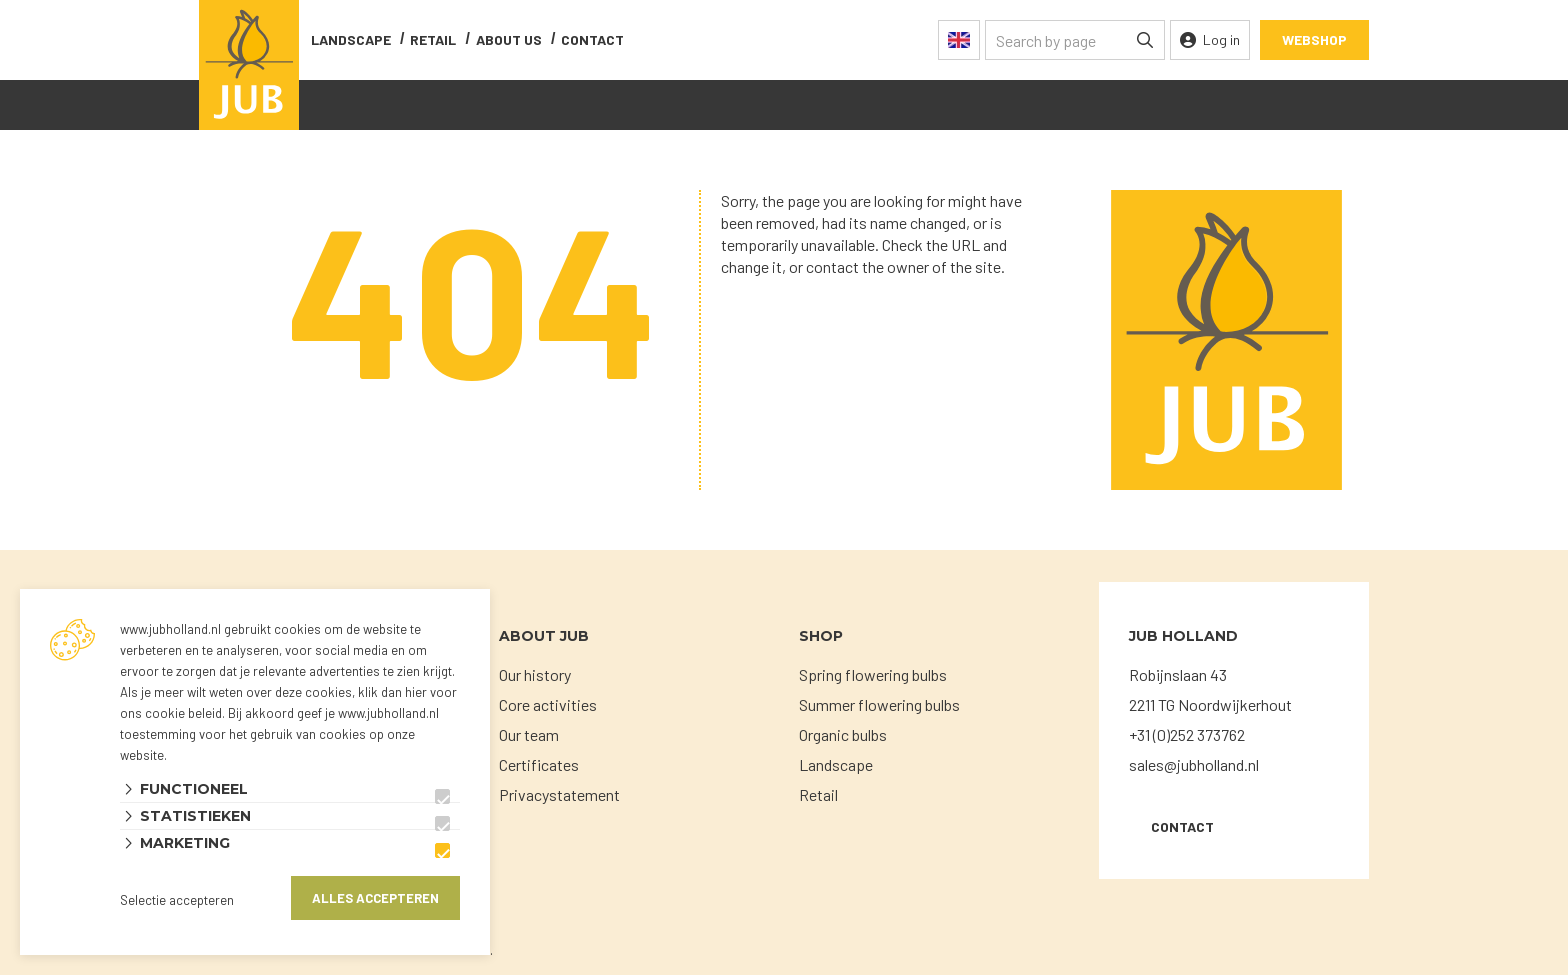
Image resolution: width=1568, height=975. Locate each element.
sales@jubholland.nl (1194, 764)
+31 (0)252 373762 (1187, 734)
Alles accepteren (375, 898)
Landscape (351, 39)
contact (592, 39)
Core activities (548, 704)
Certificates (539, 764)
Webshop (1314, 39)
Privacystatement (559, 794)
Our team (529, 734)
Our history (535, 674)
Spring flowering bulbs (873, 674)
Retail (433, 39)
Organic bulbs (843, 734)
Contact (1182, 826)
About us (509, 39)
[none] (1145, 40)
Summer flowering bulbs (879, 704)
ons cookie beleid (171, 713)
